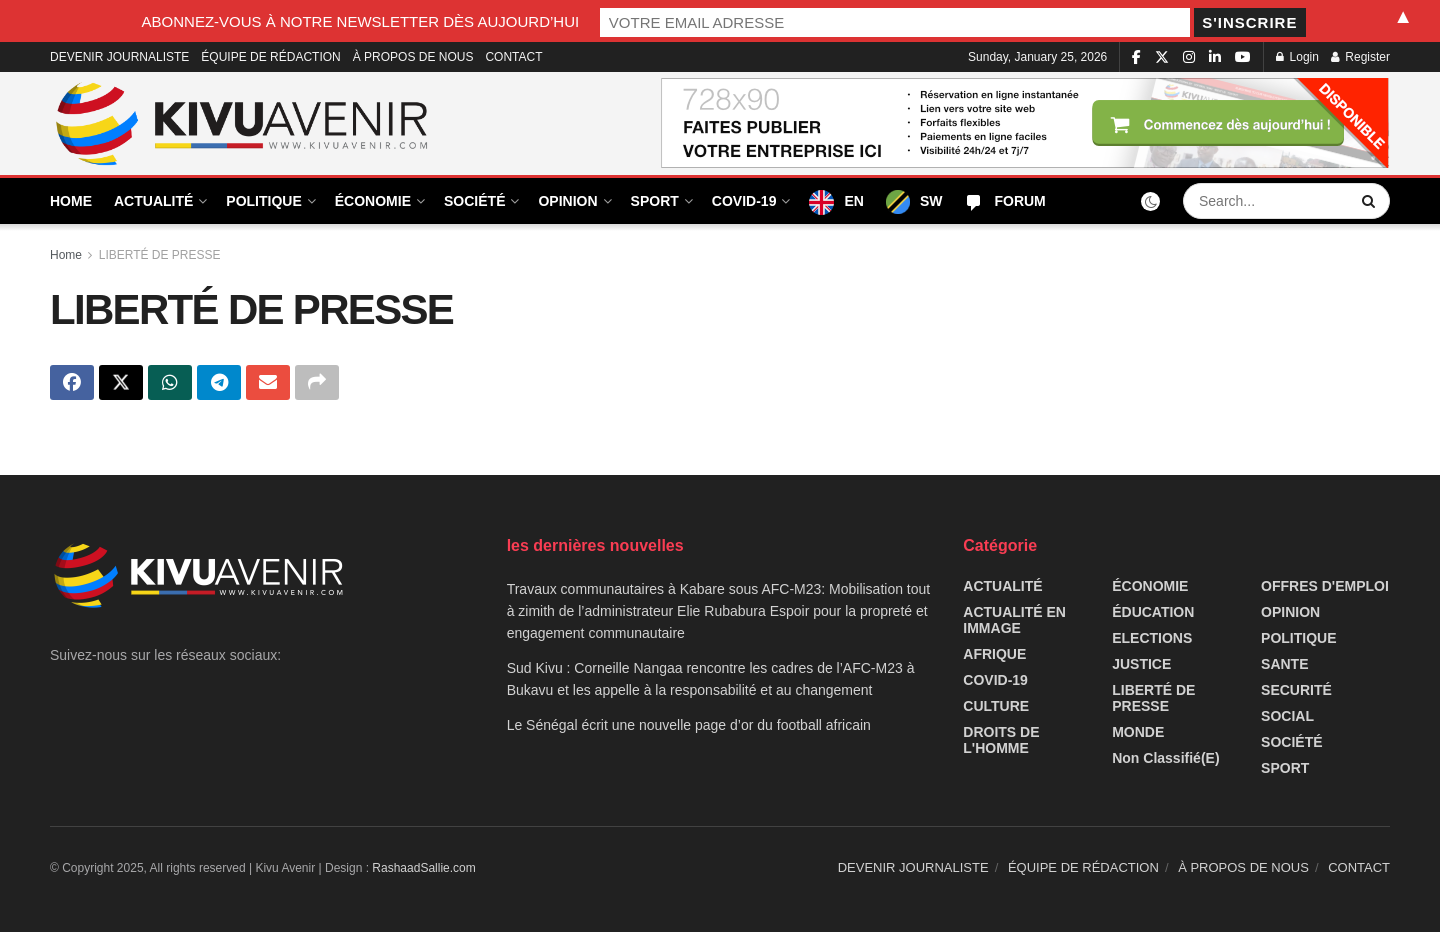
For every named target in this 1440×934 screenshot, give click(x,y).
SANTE (1284, 666)
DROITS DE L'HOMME (1001, 742)
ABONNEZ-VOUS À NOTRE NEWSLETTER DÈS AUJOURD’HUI (535, 20)
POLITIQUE (263, 201)
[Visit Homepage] (243, 124)
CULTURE (996, 708)
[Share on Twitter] (121, 384)
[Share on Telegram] (219, 384)
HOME (71, 201)
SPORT (655, 201)
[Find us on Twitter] (1162, 57)
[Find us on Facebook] (1136, 57)
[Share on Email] (268, 384)
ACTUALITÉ (153, 201)
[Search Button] (1371, 201)
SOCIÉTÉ (474, 201)
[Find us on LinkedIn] (1215, 57)
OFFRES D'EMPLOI (1325, 588)
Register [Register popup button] (1360, 57)
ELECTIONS (1152, 640)
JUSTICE (1141, 666)
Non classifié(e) (1165, 760)
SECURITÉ (1296, 692)
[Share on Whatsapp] (170, 384)
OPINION (567, 201)
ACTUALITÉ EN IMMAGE (1014, 622)
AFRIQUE (994, 656)
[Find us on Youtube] (1243, 57)
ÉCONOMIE (373, 201)
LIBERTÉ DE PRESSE (160, 255)
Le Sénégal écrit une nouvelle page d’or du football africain (689, 727)
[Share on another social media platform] (317, 384)
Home (66, 255)
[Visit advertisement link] (1025, 123)
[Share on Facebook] (72, 384)
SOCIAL (1287, 718)
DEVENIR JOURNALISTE (119, 57)
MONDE (1138, 734)
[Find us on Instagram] (1189, 57)
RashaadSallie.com (423, 870)
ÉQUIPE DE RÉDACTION (270, 57)
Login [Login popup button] (1297, 57)
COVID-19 (744, 201)
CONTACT (513, 57)
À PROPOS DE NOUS (413, 57)
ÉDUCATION (1153, 614)
